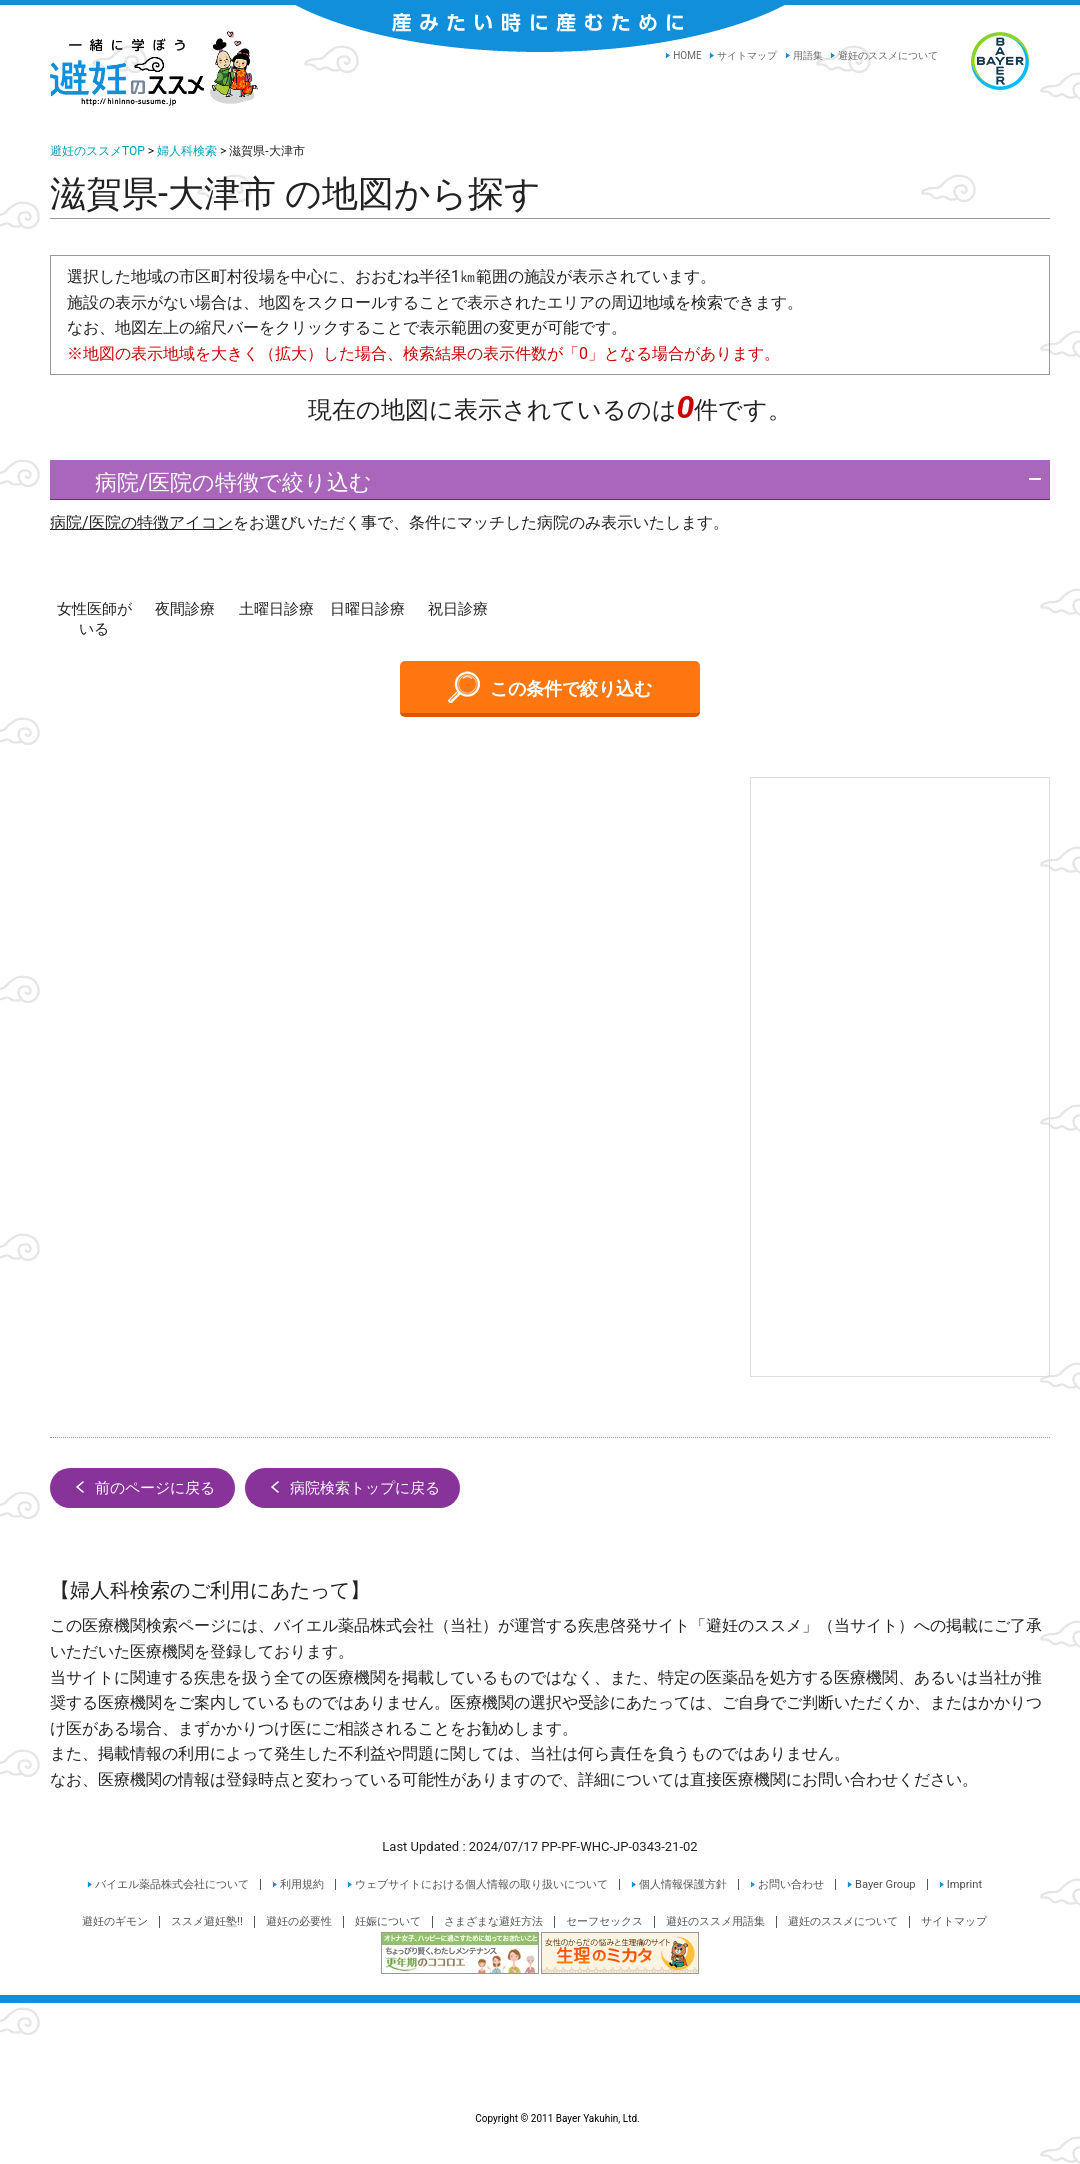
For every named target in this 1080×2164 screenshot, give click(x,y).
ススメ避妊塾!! (207, 1921)
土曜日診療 (276, 609)
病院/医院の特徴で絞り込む (216, 482)
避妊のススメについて (888, 55)
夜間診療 (185, 609)
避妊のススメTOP (97, 151)
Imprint (964, 1884)
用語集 (808, 55)
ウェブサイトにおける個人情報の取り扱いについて (481, 1884)
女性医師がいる (94, 619)
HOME (687, 55)
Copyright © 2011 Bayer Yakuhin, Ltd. (540, 2071)
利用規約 (302, 1884)
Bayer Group (885, 1884)
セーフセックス (604, 1921)
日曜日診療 (367, 609)
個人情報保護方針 (683, 1884)
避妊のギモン (115, 1921)
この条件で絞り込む (550, 687)
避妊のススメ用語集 (715, 1921)
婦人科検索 (187, 151)
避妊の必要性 (299, 1921)
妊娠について (388, 1921)
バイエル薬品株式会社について (172, 1884)
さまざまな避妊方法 (493, 1921)
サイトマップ (747, 55)
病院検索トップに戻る (352, 1487)
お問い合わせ (791, 1884)
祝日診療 (458, 609)
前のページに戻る (142, 1487)
